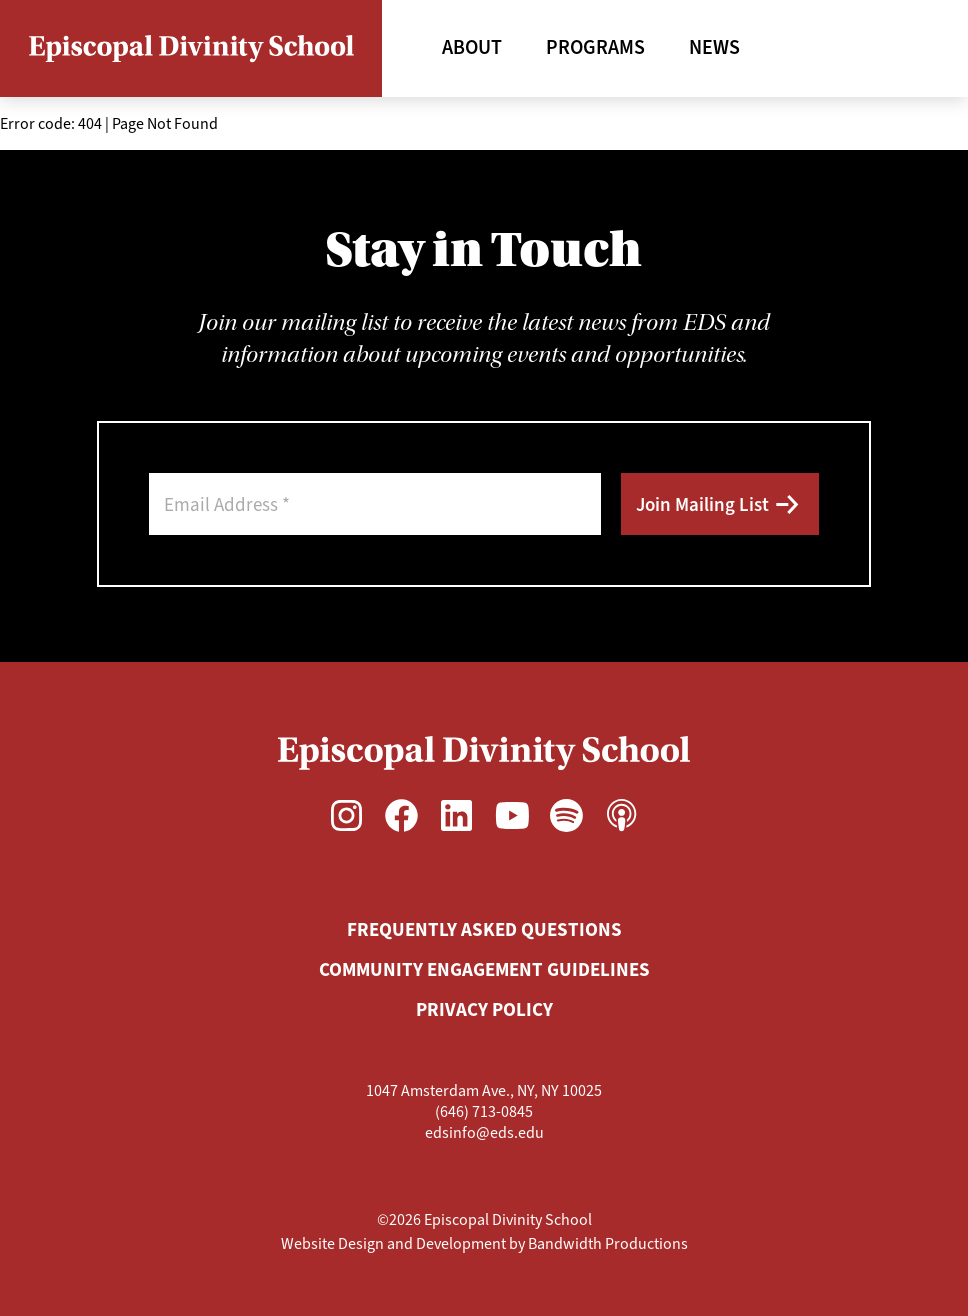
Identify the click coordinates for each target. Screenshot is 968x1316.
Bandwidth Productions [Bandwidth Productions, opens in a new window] (608, 1243)
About (472, 47)
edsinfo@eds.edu (484, 1132)
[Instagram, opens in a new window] (346, 815)
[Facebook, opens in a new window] (401, 815)
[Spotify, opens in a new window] (566, 815)
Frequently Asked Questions (484, 929)
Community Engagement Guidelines (484, 969)
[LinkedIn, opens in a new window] (456, 815)
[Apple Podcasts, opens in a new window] (621, 815)
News (714, 47)
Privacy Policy (484, 1009)
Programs (595, 47)
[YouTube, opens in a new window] (511, 815)
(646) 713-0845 (484, 1111)
